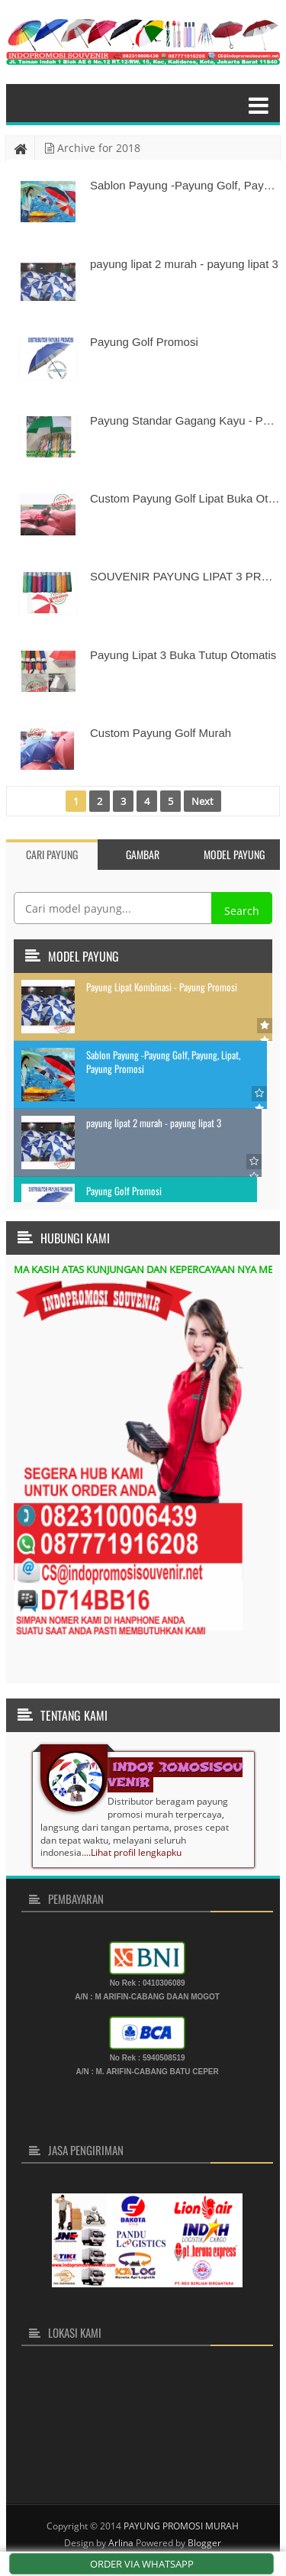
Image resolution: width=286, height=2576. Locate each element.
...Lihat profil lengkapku (133, 1852)
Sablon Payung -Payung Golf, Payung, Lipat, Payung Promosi (163, 1061)
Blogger (204, 2542)
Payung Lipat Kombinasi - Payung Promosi (161, 986)
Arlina (120, 2542)
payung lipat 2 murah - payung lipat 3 (184, 263)
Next (202, 801)
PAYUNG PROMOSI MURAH (181, 2525)
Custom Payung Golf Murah (160, 732)
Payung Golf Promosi (144, 341)
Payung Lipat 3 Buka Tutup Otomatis (183, 654)
